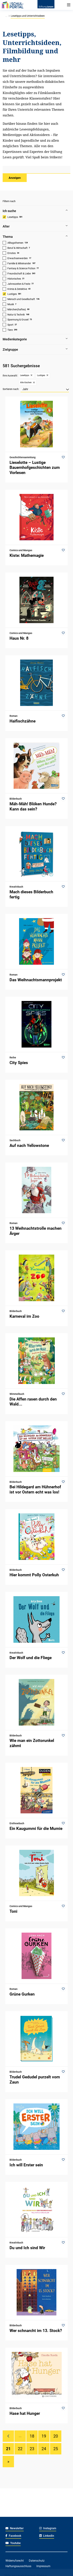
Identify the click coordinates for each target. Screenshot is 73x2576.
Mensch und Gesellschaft (21, 299)
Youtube (13, 2543)
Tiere (10, 329)
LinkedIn (46, 2535)
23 (32, 2448)
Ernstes (11, 253)
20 (55, 2436)
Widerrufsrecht (14, 2560)
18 (32, 2436)
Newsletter (14, 2528)
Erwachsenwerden (17, 258)
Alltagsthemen (15, 242)
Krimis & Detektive (17, 289)
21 (8, 2448)
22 (20, 2448)
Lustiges (12, 294)
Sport (10, 324)
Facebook (13, 2535)
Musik (10, 304)
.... (20, 2436)
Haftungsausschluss (18, 2566)
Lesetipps (12, 217)
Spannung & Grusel (17, 319)
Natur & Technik (16, 314)
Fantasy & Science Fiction (21, 268)
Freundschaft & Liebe (19, 273)
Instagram (47, 2528)
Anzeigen (15, 178)
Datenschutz (37, 2560)
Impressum (43, 2566)
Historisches (14, 278)
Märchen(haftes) (16, 309)
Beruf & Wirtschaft (17, 248)
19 (44, 2436)
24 (44, 2448)
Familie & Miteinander (19, 263)
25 (55, 2448)
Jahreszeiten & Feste (18, 283)
